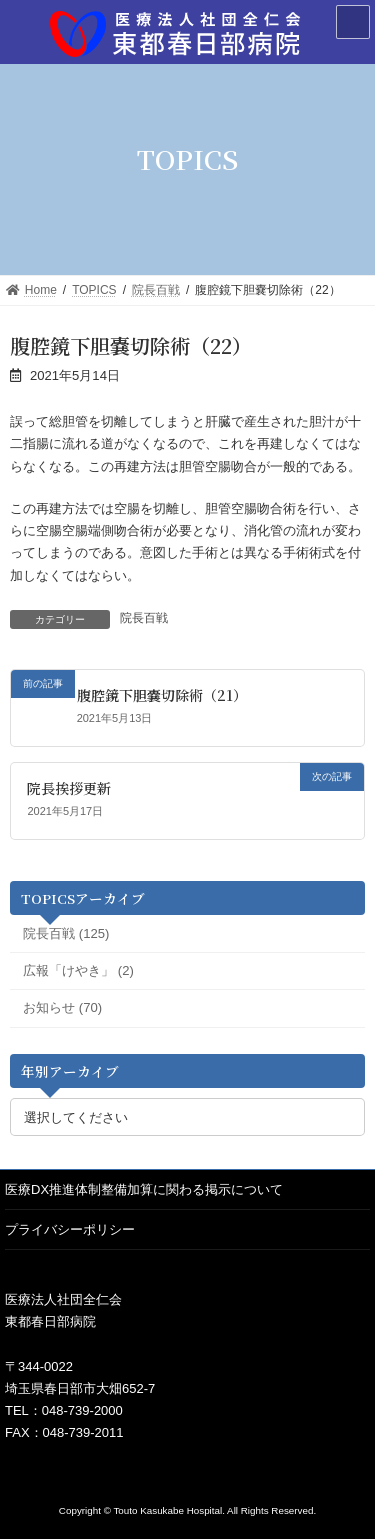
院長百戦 (144, 618)
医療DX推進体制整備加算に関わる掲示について (144, 1189)
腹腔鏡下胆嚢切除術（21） (162, 695)
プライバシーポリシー (70, 1229)
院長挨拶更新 (69, 788)
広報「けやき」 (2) (78, 970)
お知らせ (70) (62, 1007)
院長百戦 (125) (66, 932)
